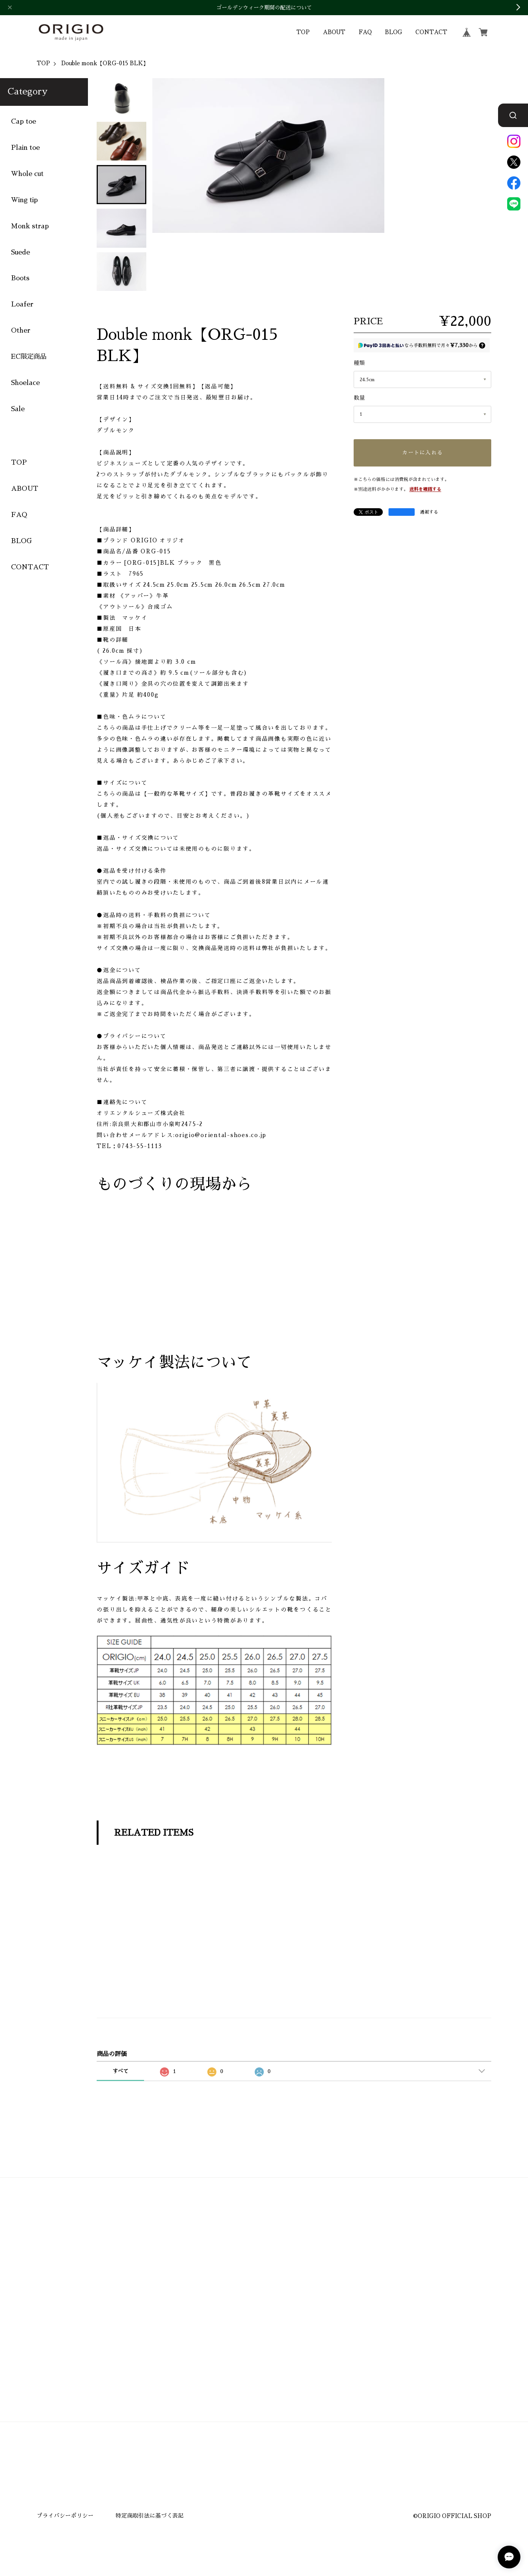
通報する (429, 512)
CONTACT (431, 32)
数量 (359, 398)
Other (20, 330)
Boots (20, 278)
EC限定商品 (28, 356)
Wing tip (24, 199)
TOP (303, 32)
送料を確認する (425, 489)
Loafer (22, 304)
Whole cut (27, 173)
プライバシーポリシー (65, 2515)
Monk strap (30, 226)
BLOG (393, 32)
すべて (120, 2071)
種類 (359, 363)
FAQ (365, 32)
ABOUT (334, 32)
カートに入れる (422, 452)
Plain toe (25, 147)
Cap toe (23, 121)
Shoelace (25, 382)
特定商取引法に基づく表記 (150, 2515)
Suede (20, 252)
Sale (18, 408)
